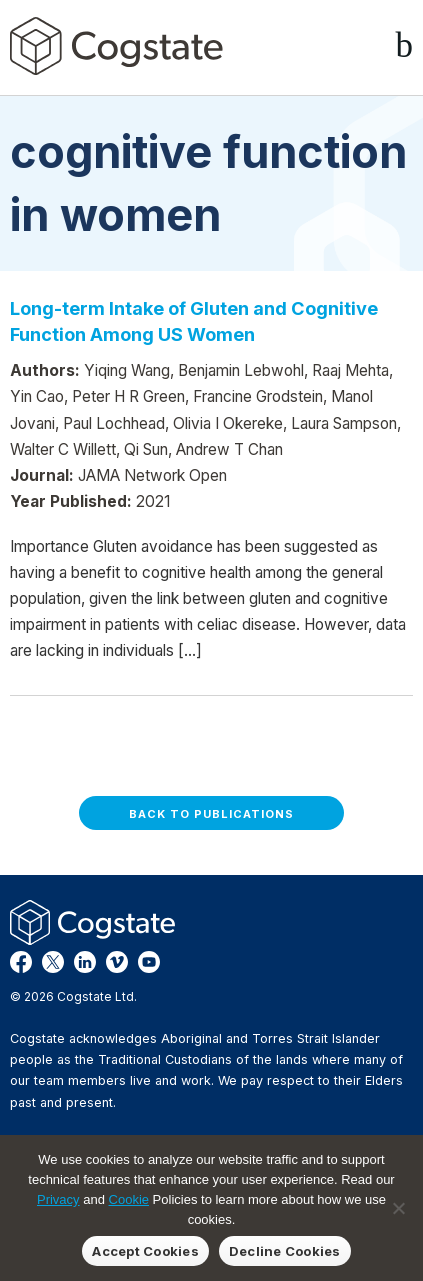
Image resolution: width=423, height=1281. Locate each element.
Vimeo (117, 962)
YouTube (149, 962)
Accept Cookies (145, 1251)
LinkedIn (85, 962)
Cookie (129, 1199)
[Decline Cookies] (398, 1208)
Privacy (58, 1199)
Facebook (21, 962)
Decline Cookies (285, 1251)
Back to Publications (211, 814)
